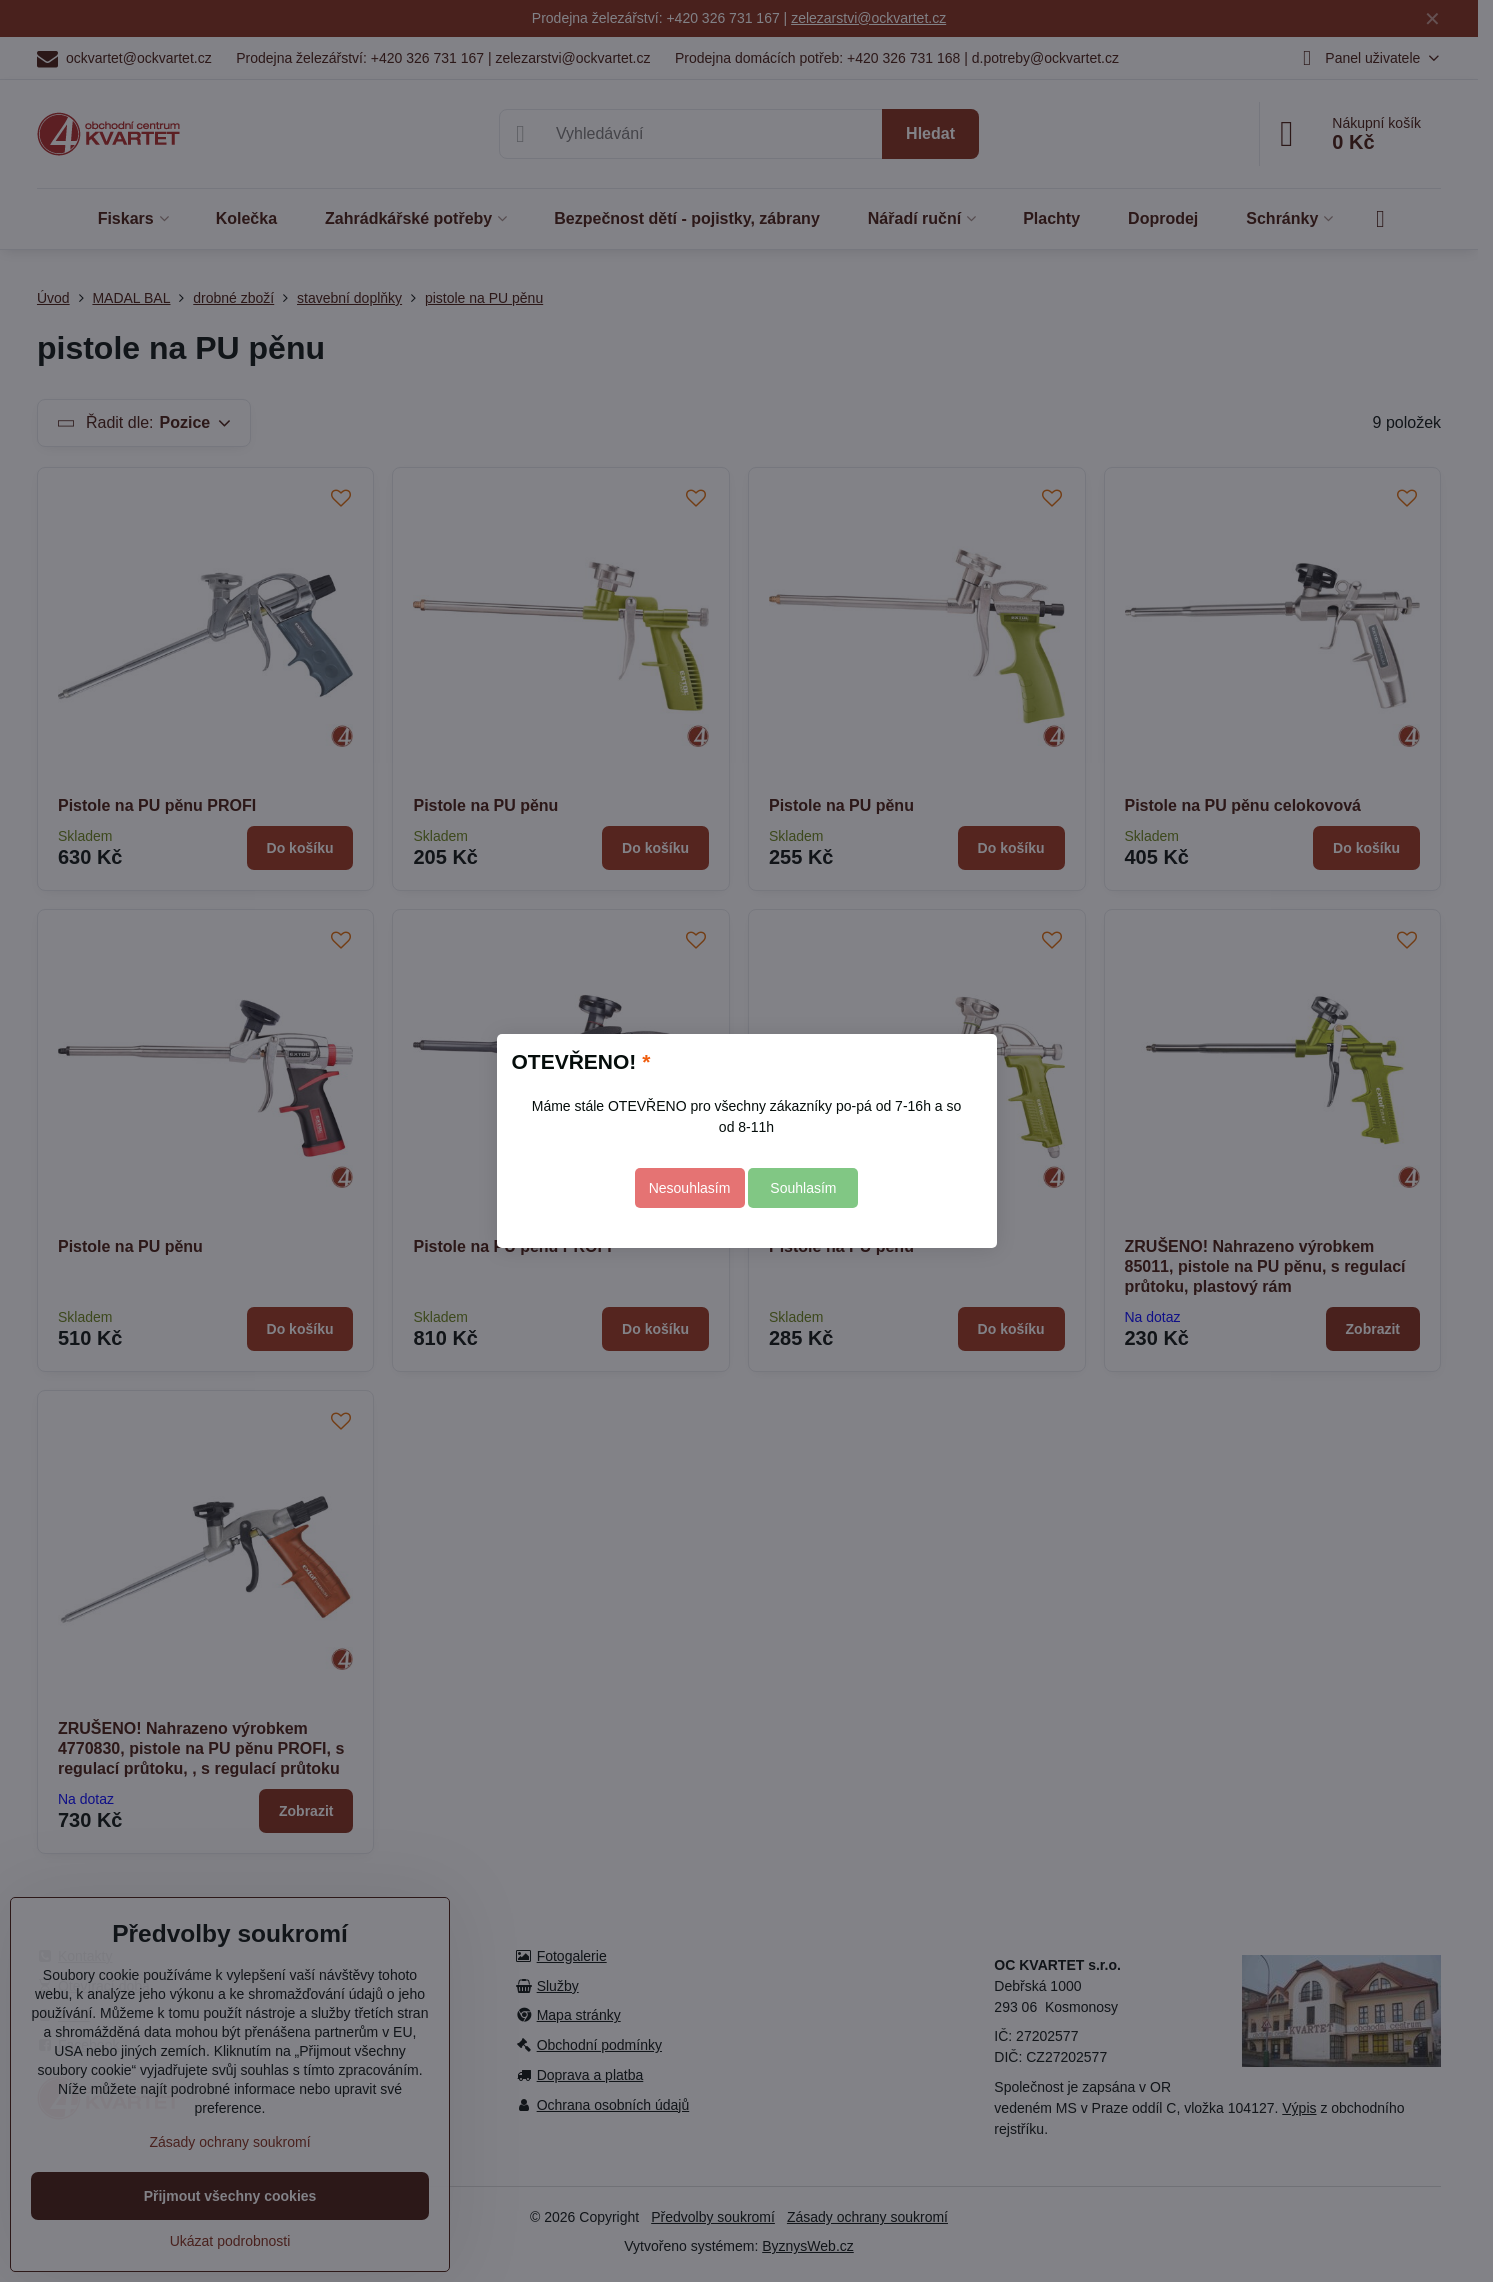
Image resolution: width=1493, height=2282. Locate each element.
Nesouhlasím (690, 1188)
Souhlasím (803, 1188)
